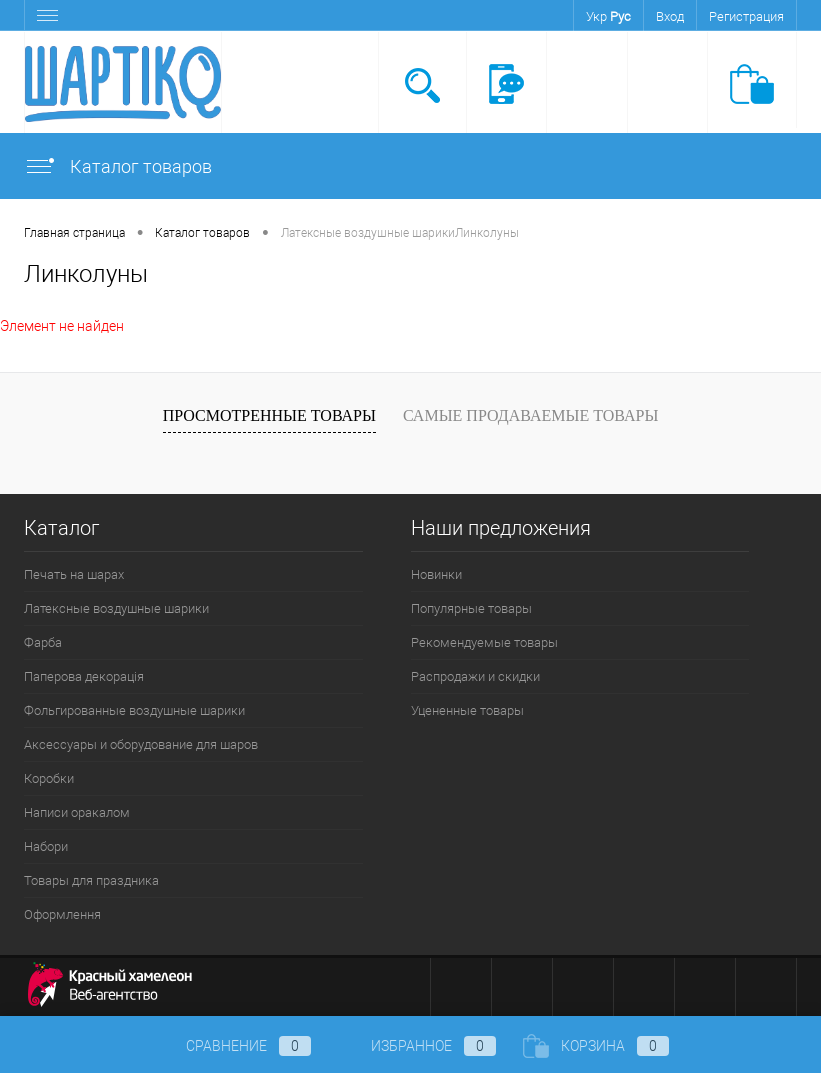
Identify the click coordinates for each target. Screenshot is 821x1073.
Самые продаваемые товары (530, 415)
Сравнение (232, 1046)
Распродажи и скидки (475, 676)
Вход (670, 16)
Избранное (417, 1046)
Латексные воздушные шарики (116, 608)
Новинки (436, 574)
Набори (46, 846)
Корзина (596, 1046)
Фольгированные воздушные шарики (134, 710)
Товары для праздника (91, 880)
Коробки (49, 778)
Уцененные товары (467, 710)
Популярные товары (471, 608)
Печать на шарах (74, 574)
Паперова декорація (84, 676)
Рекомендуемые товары (484, 642)
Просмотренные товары (269, 415)
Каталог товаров (118, 166)
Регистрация (746, 16)
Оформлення (62, 914)
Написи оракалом (77, 812)
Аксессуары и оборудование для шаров (141, 744)
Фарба (43, 642)
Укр (596, 16)
